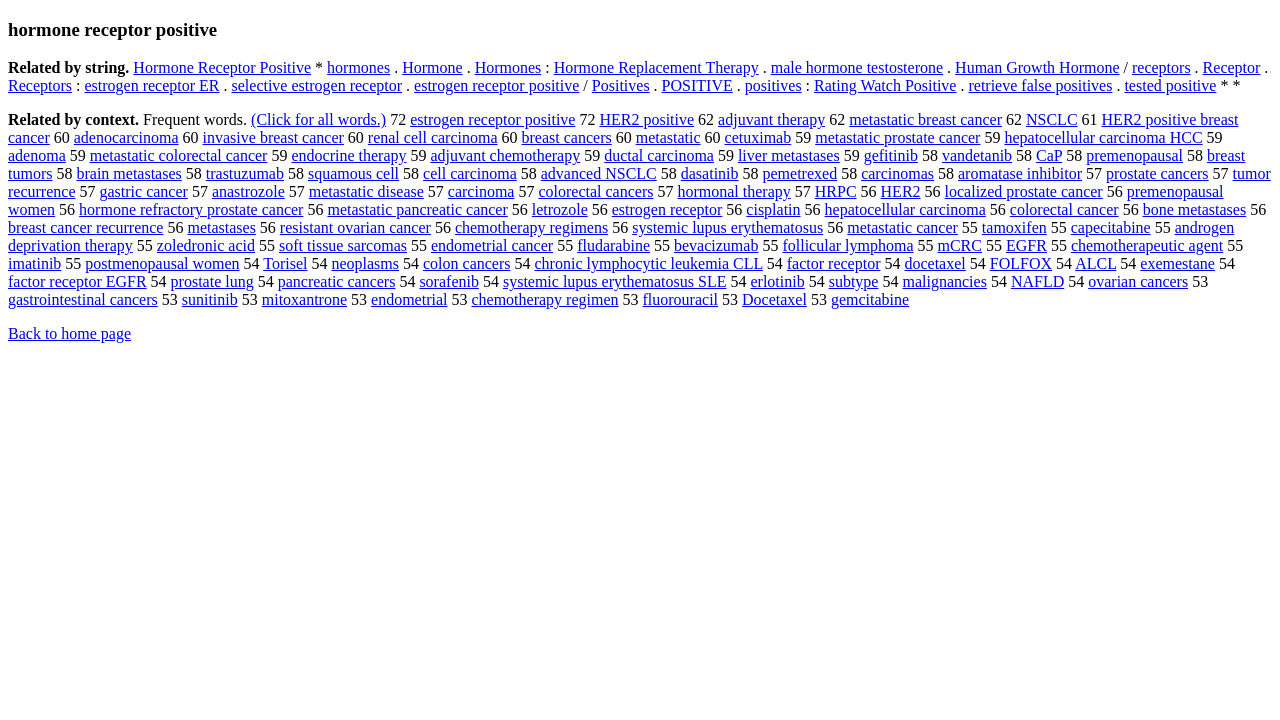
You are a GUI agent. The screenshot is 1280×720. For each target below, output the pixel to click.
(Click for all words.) (318, 119)
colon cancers (467, 263)
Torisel (285, 263)
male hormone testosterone (857, 67)
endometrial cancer (492, 245)
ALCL (1095, 263)
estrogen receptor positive (496, 85)
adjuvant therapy (771, 119)
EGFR (1026, 245)
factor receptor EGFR (77, 281)
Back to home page (69, 333)
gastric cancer (144, 191)
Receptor (1232, 67)
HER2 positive (646, 119)
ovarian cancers (1138, 281)
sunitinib (210, 299)
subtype (854, 281)
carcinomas (897, 173)
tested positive (1170, 85)
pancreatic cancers (337, 281)
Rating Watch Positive (885, 85)
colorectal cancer (1064, 209)
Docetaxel (774, 299)
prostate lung (212, 281)
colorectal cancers (595, 191)
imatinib (34, 263)
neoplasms (365, 263)
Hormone (432, 67)
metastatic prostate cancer (897, 137)
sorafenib (449, 281)
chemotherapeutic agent (1147, 245)
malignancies (944, 281)
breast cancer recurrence (85, 227)
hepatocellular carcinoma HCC (1103, 137)
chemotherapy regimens (531, 227)
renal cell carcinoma (433, 137)
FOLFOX (1021, 263)
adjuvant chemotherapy (505, 155)
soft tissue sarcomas (343, 245)
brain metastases (128, 173)
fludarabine (613, 245)
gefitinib (891, 155)
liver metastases (789, 155)
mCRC (960, 245)
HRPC (836, 191)
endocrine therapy (348, 155)
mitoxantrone (304, 299)
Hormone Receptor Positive (222, 67)
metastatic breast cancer (925, 119)
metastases (221, 227)
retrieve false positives (1040, 85)
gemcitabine (870, 299)
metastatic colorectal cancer (179, 155)
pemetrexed (800, 173)
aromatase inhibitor (1020, 173)
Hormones (508, 67)
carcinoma (481, 191)
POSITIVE (697, 85)
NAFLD (1037, 281)
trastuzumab (245, 173)
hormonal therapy (733, 191)
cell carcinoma (470, 173)
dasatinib (710, 173)
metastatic (668, 137)
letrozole (560, 209)
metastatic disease (366, 191)
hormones (358, 67)
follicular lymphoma (847, 245)
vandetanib (977, 155)
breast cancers (567, 137)
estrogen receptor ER (151, 85)
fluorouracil (681, 299)
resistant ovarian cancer (355, 227)
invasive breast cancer (273, 137)
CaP (1049, 155)
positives (773, 85)
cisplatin (773, 209)
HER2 (901, 191)
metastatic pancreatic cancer (417, 209)
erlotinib (777, 281)
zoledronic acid (206, 245)
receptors (1161, 67)
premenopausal (1134, 155)
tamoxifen (1014, 227)
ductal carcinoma (659, 155)
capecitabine (1111, 227)
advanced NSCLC (599, 173)
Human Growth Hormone (1037, 67)
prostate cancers (1157, 173)
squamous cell (353, 173)
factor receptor (834, 263)
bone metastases (1195, 209)
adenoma (37, 155)
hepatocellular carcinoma (905, 209)
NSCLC (1052, 119)
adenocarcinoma (126, 137)
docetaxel (934, 263)
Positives (621, 85)
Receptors (40, 85)
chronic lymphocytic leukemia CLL (649, 263)
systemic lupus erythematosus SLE (615, 281)
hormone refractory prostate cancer (191, 209)
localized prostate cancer (1024, 191)
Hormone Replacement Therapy (656, 67)
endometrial (409, 299)
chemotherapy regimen (544, 299)
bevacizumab (716, 245)
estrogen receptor (667, 209)
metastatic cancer (902, 227)
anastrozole (248, 191)
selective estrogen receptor (317, 85)
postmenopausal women (162, 263)
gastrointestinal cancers (83, 299)
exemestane (1177, 263)
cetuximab (758, 137)
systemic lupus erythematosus (727, 227)
